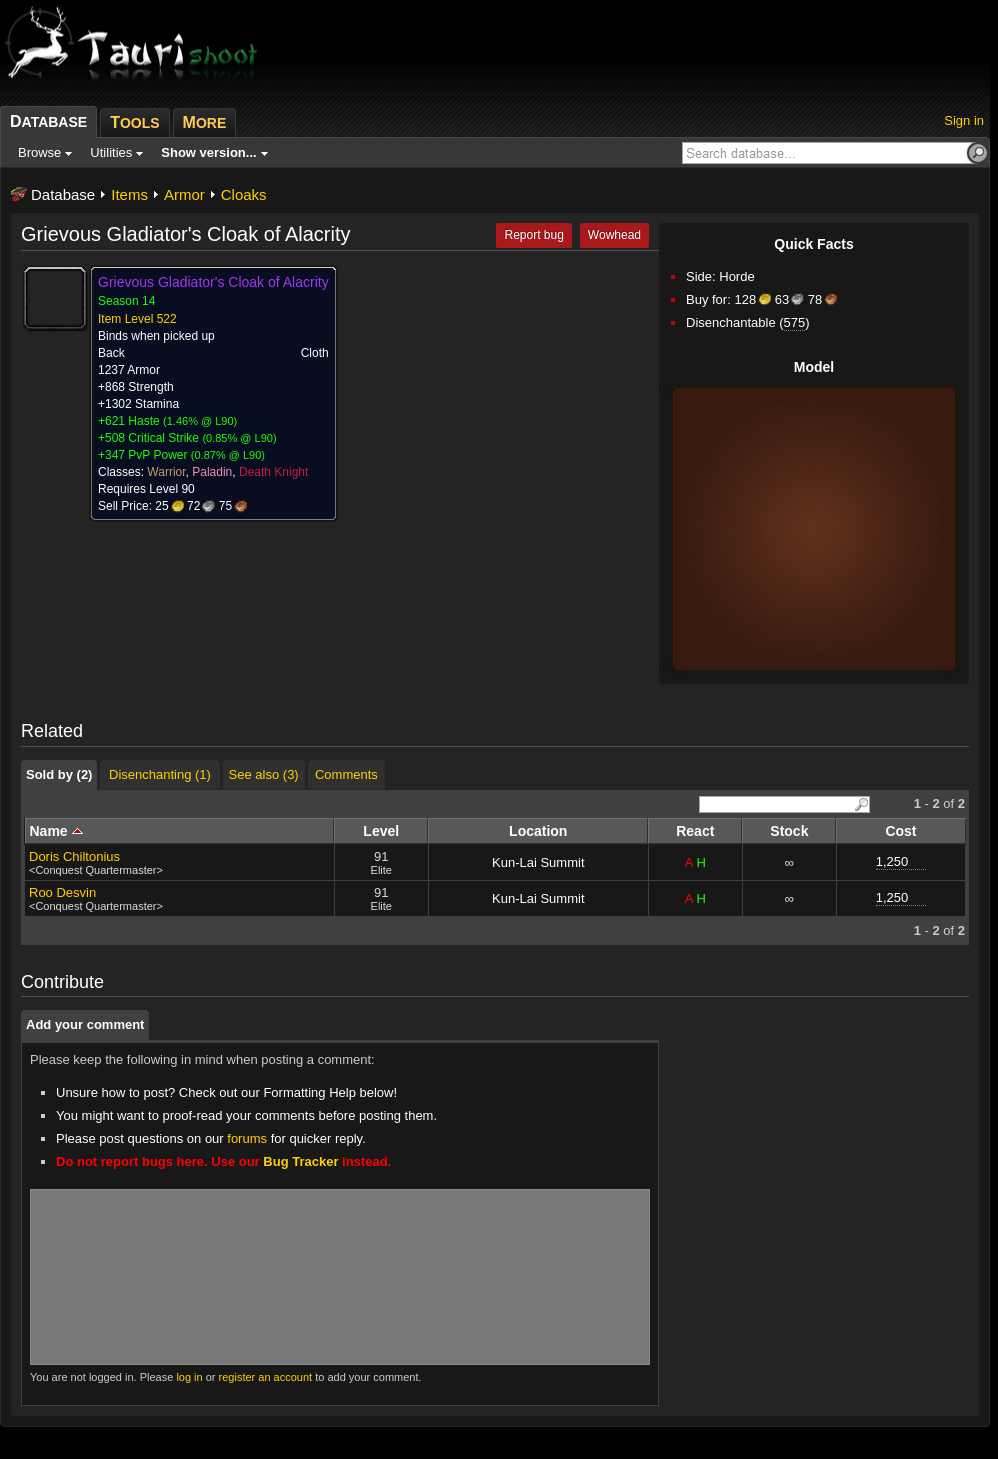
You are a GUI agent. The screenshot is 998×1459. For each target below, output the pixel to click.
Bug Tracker (300, 1161)
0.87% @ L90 (228, 455)
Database (63, 194)
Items (129, 194)
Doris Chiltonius (74, 856)
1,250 (892, 861)
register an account (266, 1377)
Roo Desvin (62, 892)
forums (247, 1138)
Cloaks (244, 194)
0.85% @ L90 (239, 438)
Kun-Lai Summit (538, 862)
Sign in (964, 120)
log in (189, 1377)
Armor (184, 194)
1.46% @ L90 (200, 421)
